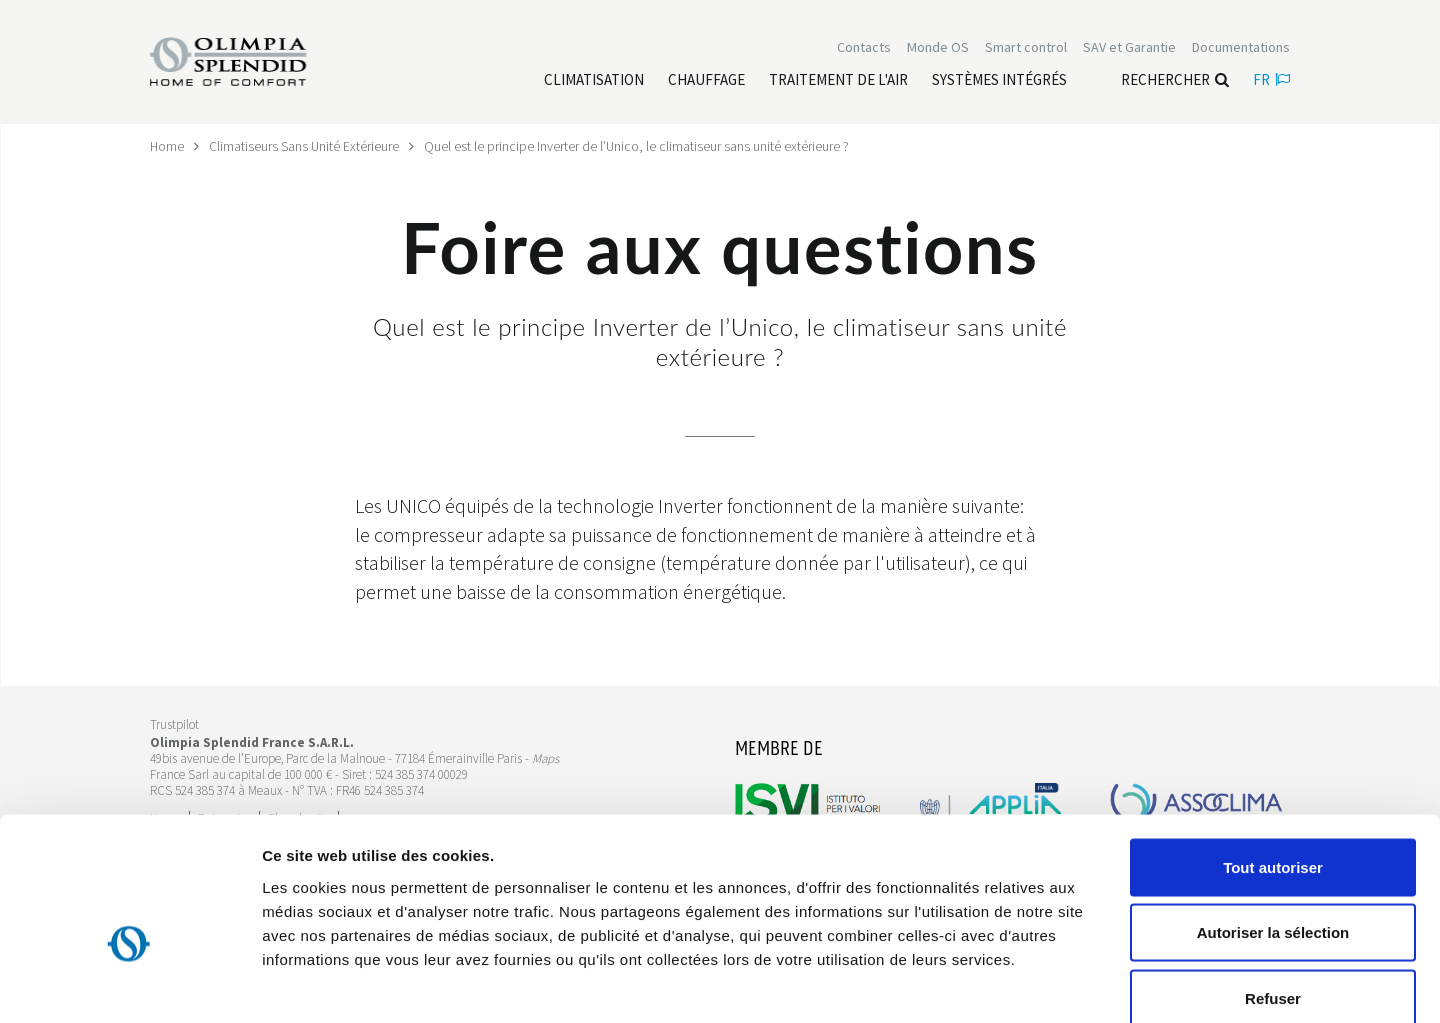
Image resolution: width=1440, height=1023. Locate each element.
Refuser (1273, 891)
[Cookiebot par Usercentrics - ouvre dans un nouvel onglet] (129, 984)
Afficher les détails (1101, 983)
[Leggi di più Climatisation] (594, 81)
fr (1271, 80)
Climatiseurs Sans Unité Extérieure (305, 146)
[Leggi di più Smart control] (1026, 48)
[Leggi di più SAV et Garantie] (1129, 48)
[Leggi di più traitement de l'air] (838, 81)
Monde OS (938, 48)
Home (167, 146)
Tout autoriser (1273, 760)
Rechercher (1175, 80)
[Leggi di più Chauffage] (706, 81)
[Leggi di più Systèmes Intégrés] (999, 81)
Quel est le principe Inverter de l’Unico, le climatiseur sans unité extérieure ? (639, 146)
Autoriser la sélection (1273, 826)
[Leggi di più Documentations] (1241, 48)
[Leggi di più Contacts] (864, 48)
